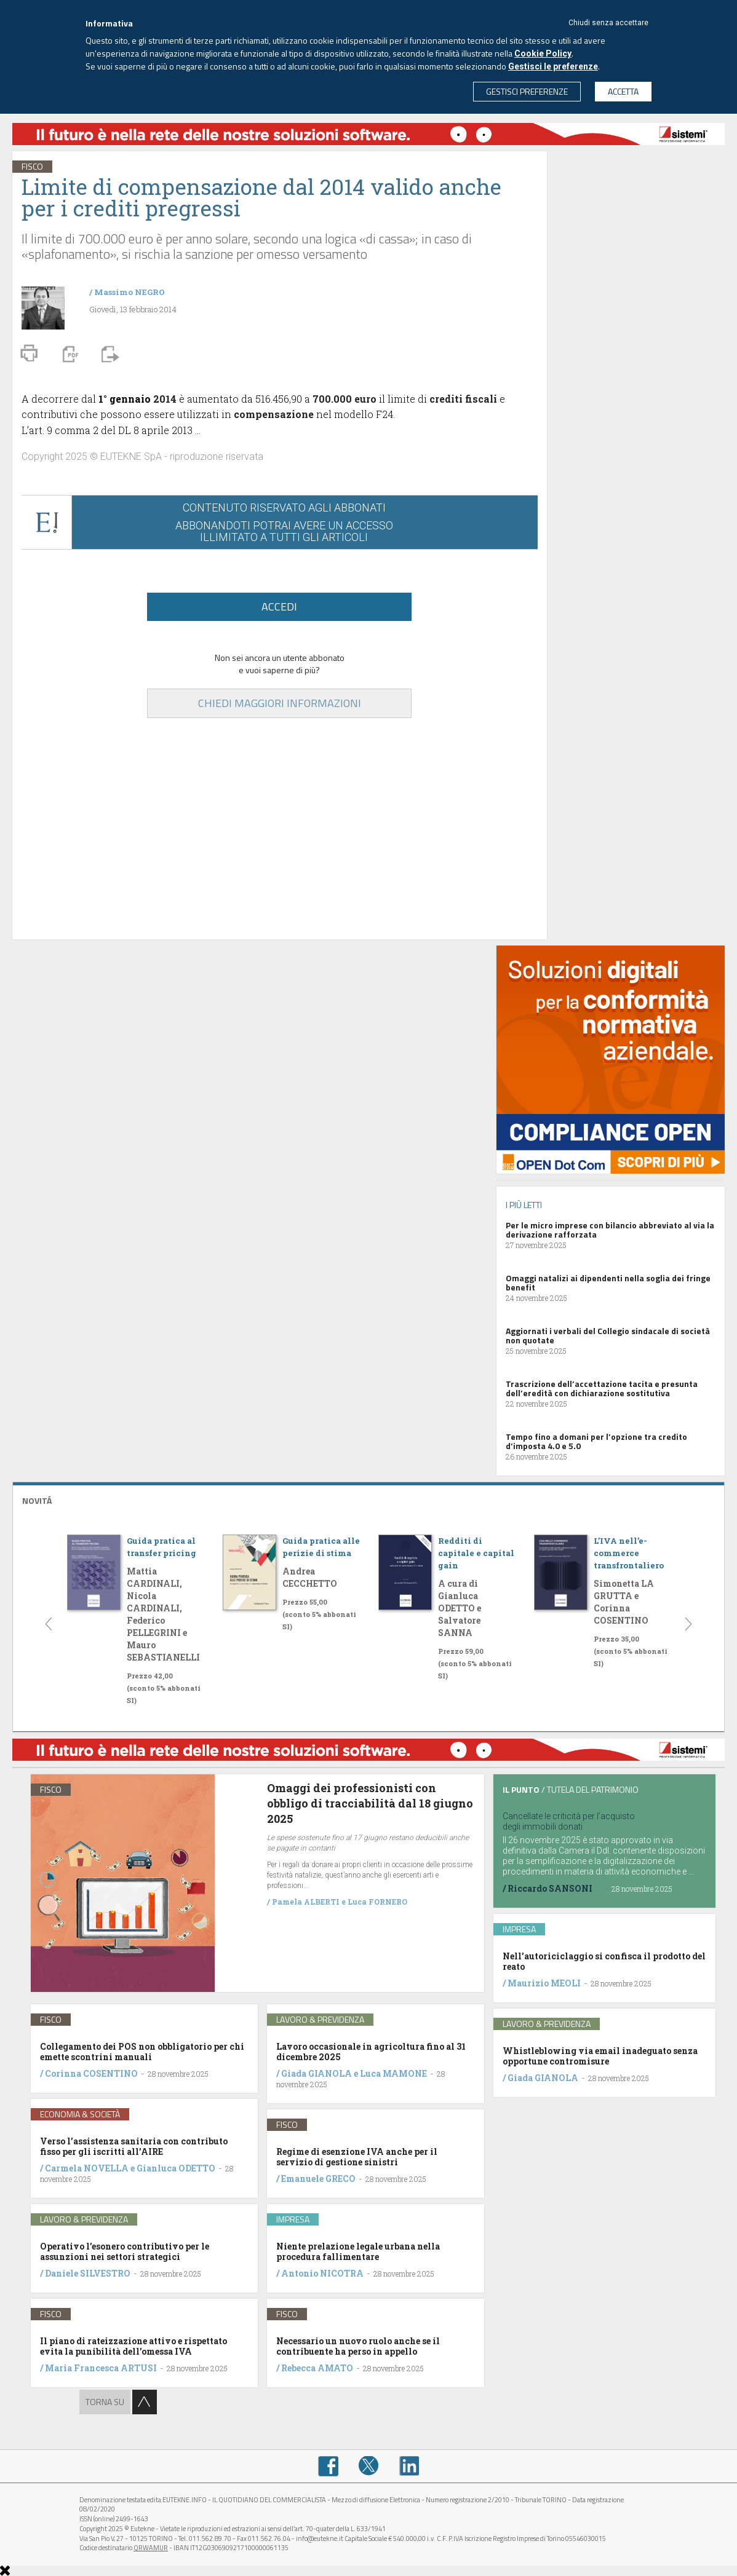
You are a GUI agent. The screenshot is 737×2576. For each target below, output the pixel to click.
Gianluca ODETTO (176, 2168)
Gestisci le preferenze (553, 66)
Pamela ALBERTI (306, 1901)
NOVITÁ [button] (37, 1500)
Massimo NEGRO (129, 292)
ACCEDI (279, 606)
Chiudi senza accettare (608, 22)
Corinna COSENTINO (91, 2073)
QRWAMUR (150, 2548)
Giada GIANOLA (316, 2073)
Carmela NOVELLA (87, 2168)
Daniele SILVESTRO (87, 2273)
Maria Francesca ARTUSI (101, 2368)
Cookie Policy (543, 53)
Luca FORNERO (377, 1901)
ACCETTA (623, 91)
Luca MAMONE (393, 2073)
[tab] (368, 1499)
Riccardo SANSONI (550, 1888)
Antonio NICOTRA (322, 2273)
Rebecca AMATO (317, 2368)
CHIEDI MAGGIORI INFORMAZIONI (279, 703)
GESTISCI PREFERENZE (527, 91)
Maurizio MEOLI (544, 1983)
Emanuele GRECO (318, 2178)
